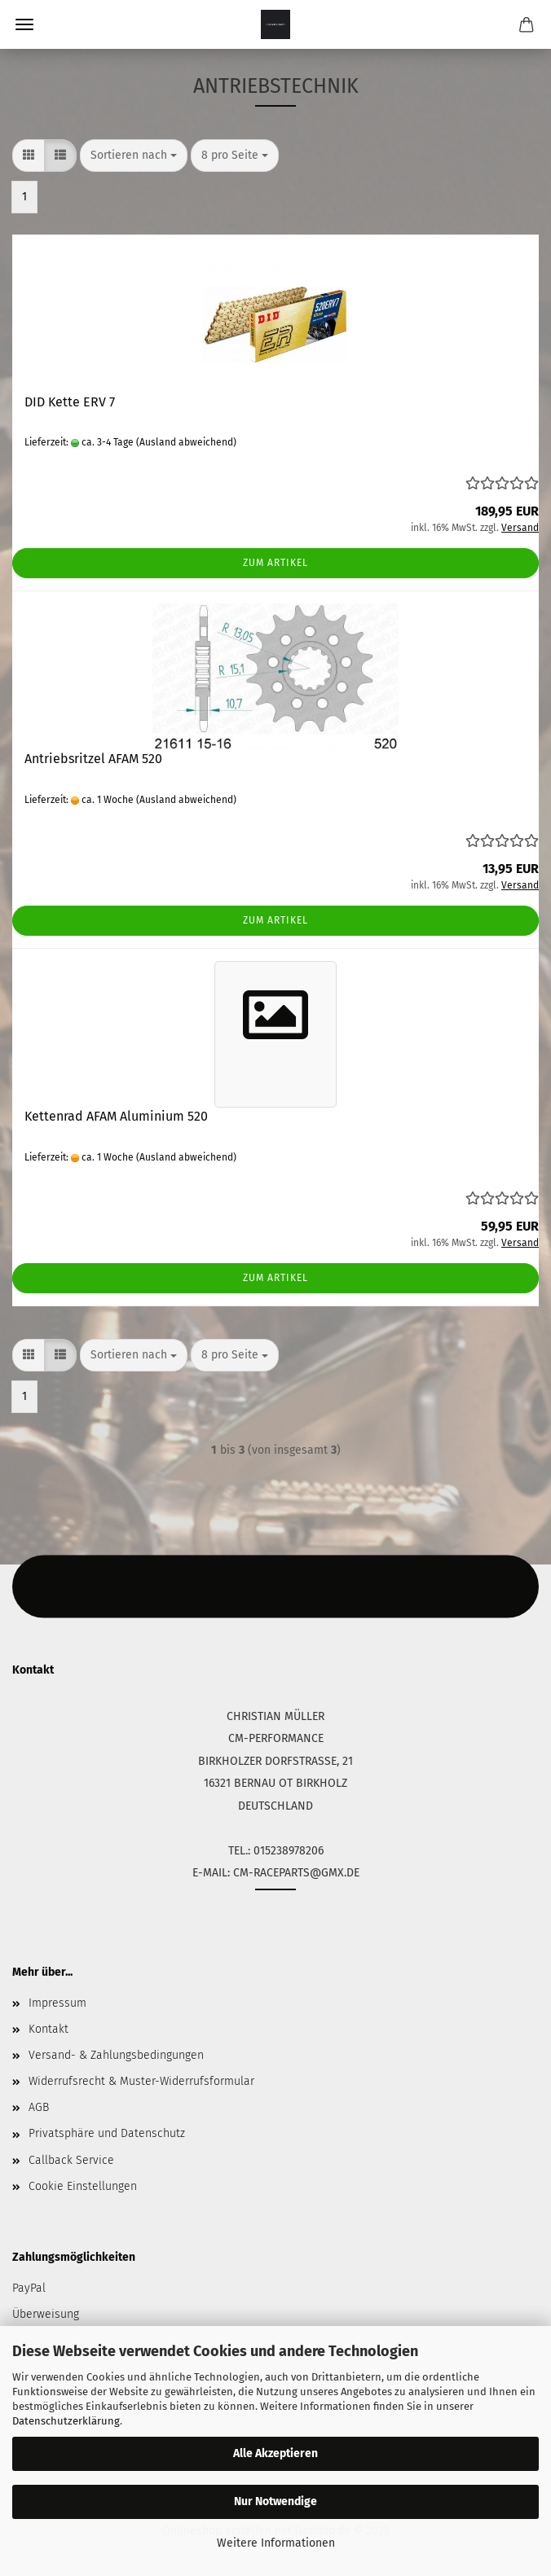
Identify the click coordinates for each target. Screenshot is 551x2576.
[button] (28, 155)
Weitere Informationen (276, 2543)
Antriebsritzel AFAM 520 (93, 758)
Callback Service (71, 2160)
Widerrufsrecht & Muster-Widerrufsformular (141, 2081)
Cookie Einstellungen (83, 2186)
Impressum (57, 2003)
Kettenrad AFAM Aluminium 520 (116, 1116)
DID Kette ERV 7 (69, 402)
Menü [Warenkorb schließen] (24, 24)
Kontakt (48, 2029)
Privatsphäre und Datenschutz (107, 2133)
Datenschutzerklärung (66, 2421)
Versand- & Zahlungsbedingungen (116, 2055)
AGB (39, 2107)
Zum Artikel (275, 562)
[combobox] (133, 155)
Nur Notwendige (275, 2501)
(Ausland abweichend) (186, 442)
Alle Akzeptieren (275, 2453)
